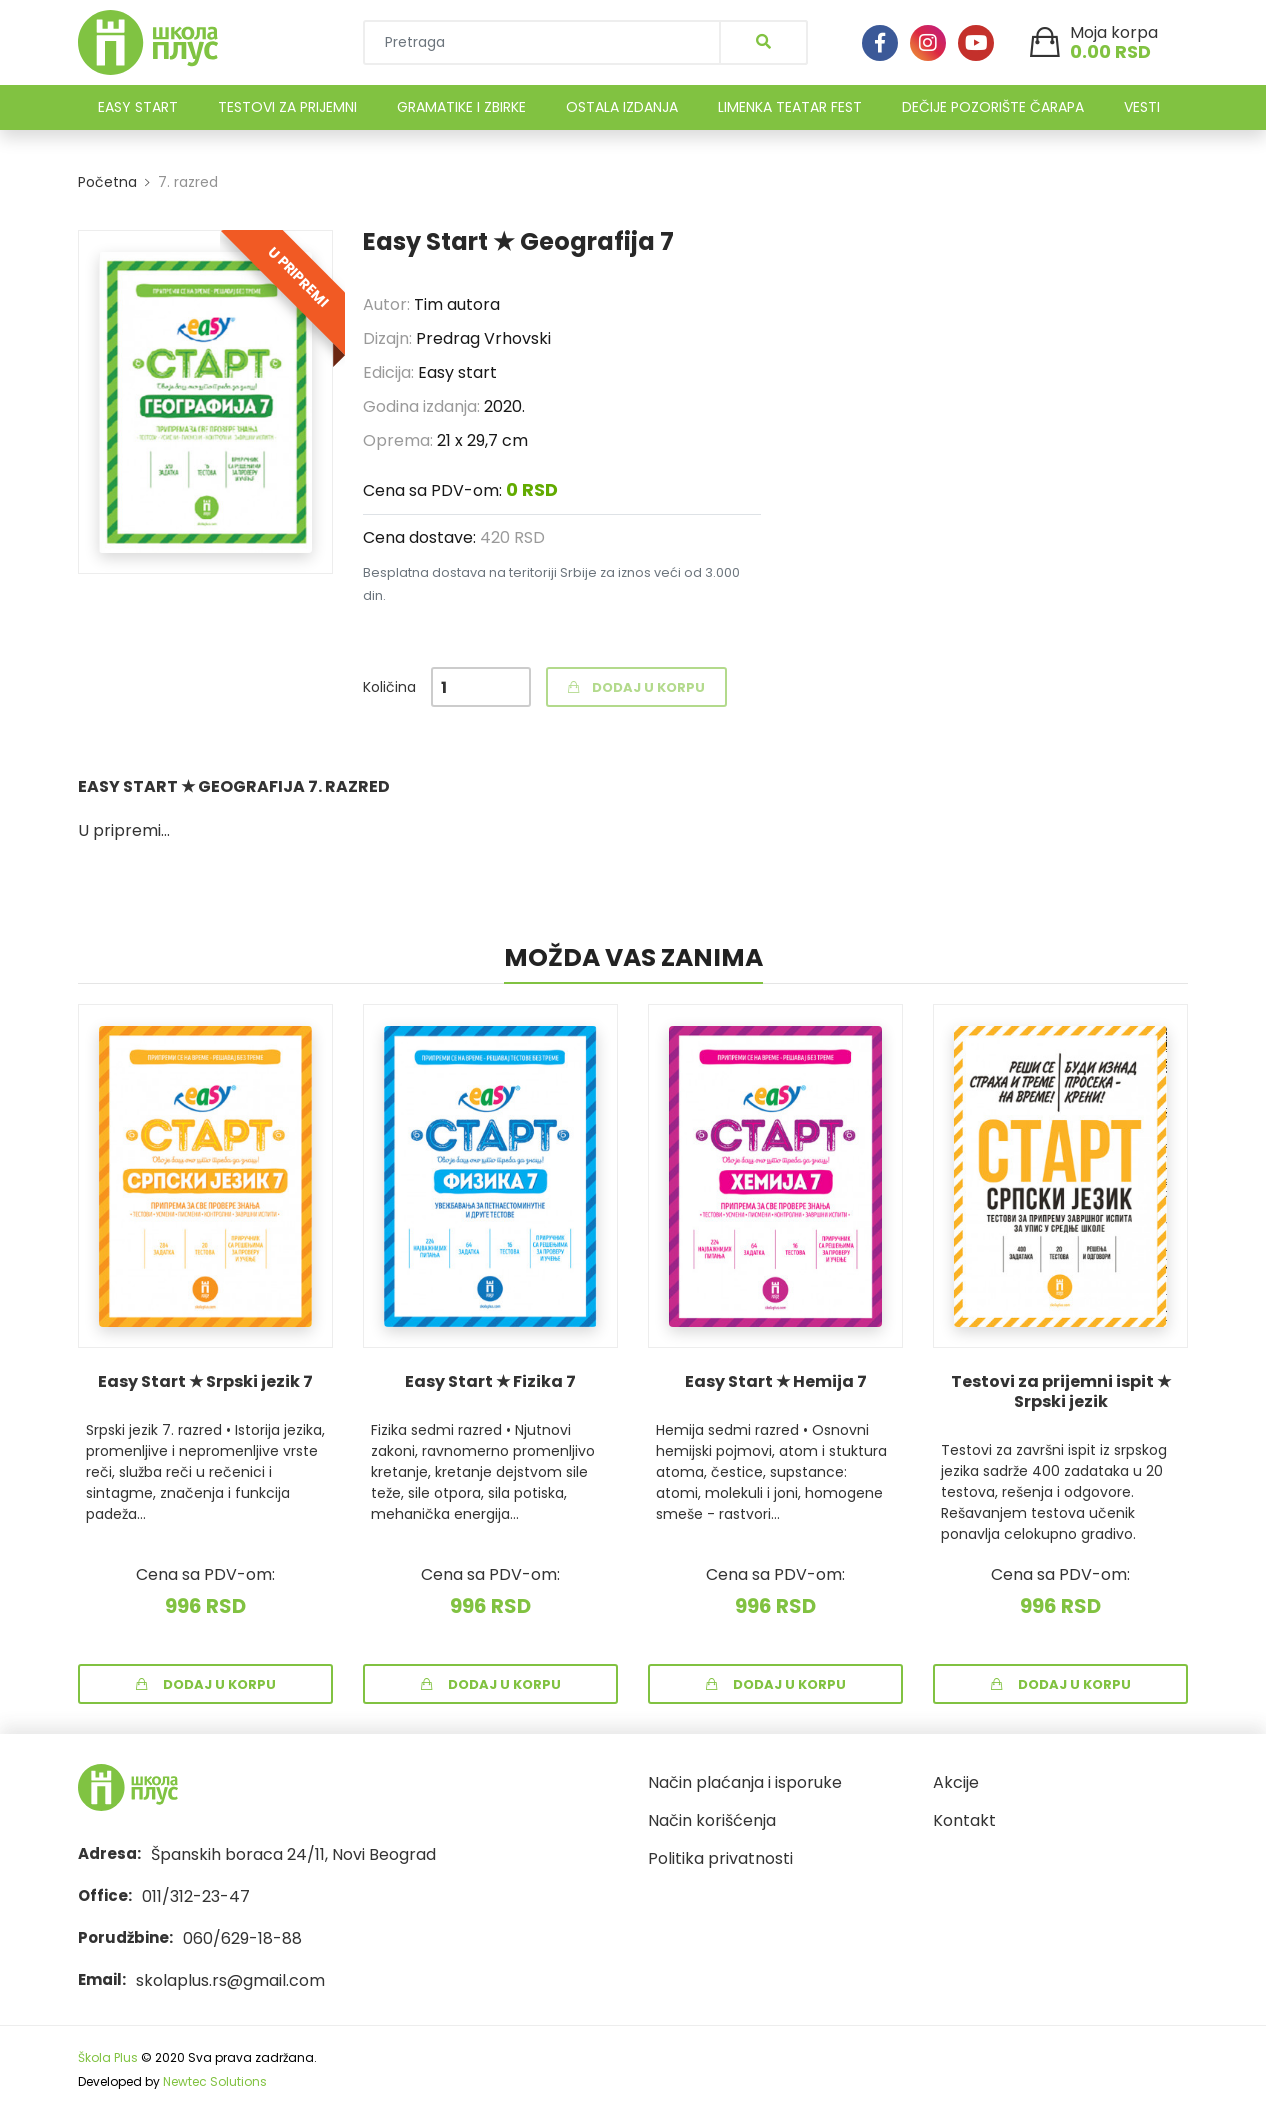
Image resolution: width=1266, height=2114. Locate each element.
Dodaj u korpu (206, 1684)
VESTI (1142, 107)
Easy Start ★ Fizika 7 (490, 1382)
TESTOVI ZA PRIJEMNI (287, 107)
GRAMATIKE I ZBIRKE (461, 107)
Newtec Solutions (215, 2081)
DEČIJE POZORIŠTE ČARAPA (993, 107)
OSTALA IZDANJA (622, 107)
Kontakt (964, 1820)
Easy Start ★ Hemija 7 (776, 1382)
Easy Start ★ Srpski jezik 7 (205, 1382)
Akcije (956, 1782)
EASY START (138, 107)
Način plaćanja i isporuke (745, 1782)
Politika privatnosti (720, 1858)
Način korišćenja (712, 1820)
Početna (107, 182)
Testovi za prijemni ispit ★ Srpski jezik (1061, 1392)
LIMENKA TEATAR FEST (790, 107)
